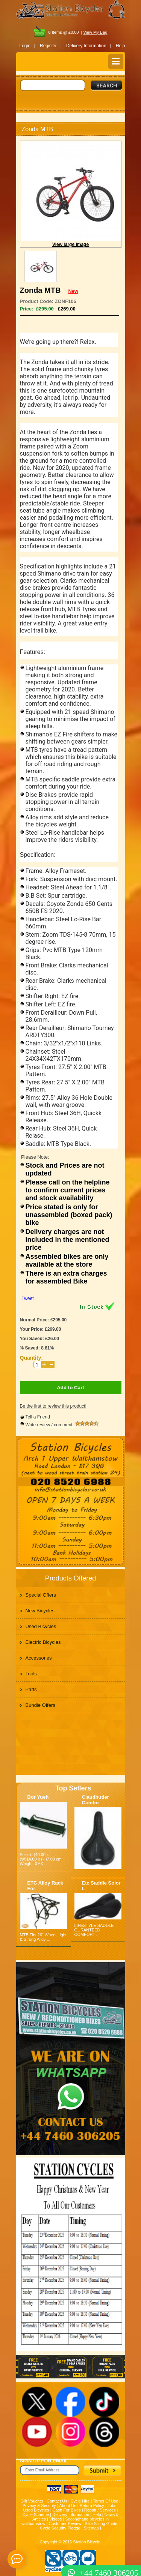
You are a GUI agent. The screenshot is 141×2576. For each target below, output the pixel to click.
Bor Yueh (38, 1797)
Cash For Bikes (67, 2510)
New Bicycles (40, 1610)
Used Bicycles (41, 1626)
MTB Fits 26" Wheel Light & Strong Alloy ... (43, 1937)
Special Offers (41, 1595)
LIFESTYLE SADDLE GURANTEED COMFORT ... (94, 1930)
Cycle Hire (80, 2501)
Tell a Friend (38, 1417)
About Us (67, 2505)
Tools (31, 1673)
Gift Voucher (32, 2501)
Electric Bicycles (43, 1642)
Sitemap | (92, 2528)
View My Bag (95, 32)
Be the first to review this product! (53, 1406)
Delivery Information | (88, 45)
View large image (70, 244)
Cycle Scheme (35, 2514)
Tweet (28, 1298)
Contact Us (57, 2501)
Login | (27, 45)
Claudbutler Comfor (95, 1799)
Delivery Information (70, 2514)
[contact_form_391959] (17, 2559)
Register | (51, 45)
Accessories (39, 1658)
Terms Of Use (105, 2501)
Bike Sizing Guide (101, 2523)
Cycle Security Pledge (60, 2528)
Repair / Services (100, 2510)
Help (120, 45)
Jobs (112, 2505)
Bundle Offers (40, 1705)
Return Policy (92, 2505)
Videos (55, 2519)
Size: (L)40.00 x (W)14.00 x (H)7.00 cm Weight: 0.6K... (41, 1859)
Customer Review (65, 2523)
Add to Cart (70, 1387)
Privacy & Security (39, 2505)
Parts (31, 1689)
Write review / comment (63, 1424)
